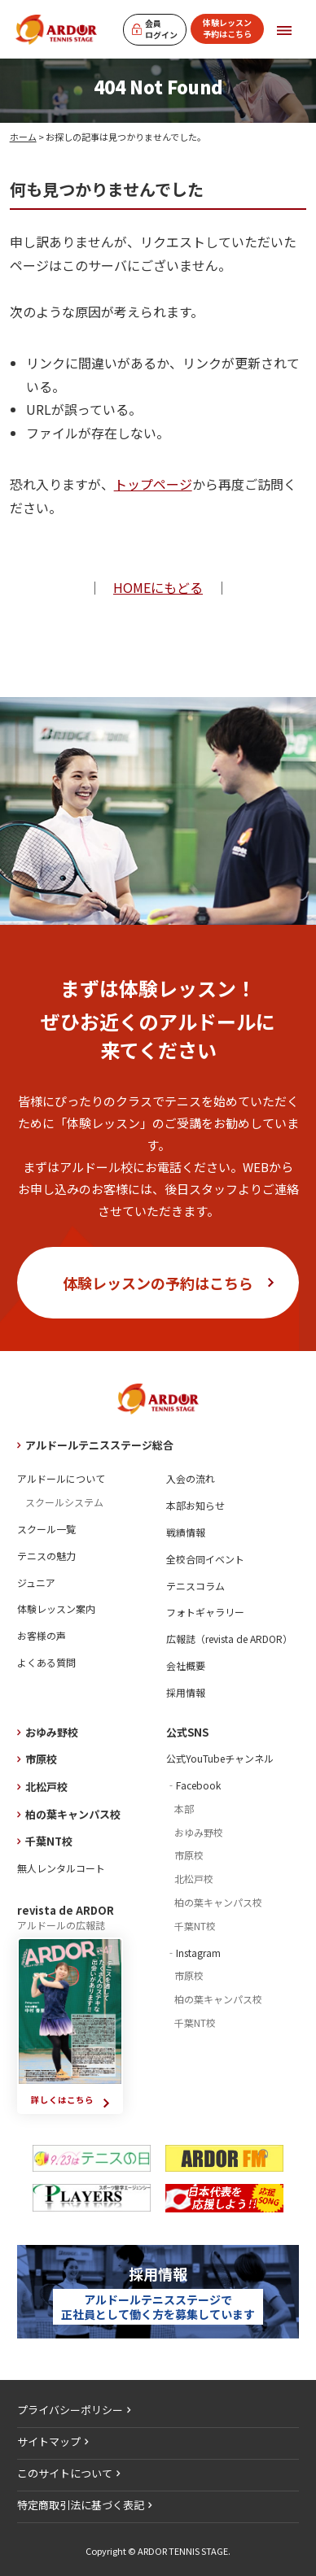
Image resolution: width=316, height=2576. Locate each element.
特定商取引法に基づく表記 (80, 2505)
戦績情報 (185, 1532)
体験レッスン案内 (56, 1608)
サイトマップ (49, 2441)
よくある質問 (46, 1662)
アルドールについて (61, 1478)
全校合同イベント (205, 1559)
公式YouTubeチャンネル (220, 1758)
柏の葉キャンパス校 (73, 1814)
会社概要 (185, 1665)
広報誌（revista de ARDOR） (229, 1638)
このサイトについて (64, 2473)
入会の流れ (190, 1478)
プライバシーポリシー (70, 2409)
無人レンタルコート (61, 1868)
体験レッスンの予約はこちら (158, 1282)
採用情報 (185, 1692)
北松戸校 (46, 1786)
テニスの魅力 (46, 1556)
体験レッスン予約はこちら (227, 28)
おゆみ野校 (51, 1732)
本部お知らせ (195, 1505)
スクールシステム (64, 1502)
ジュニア (36, 1582)
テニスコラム (195, 1586)
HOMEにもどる (158, 587)
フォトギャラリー (205, 1612)
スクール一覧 (46, 1529)
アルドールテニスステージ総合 (99, 1445)
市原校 (41, 1759)
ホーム (23, 136)
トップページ (153, 484)
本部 (184, 1808)
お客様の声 (41, 1635)
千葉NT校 (48, 1841)
